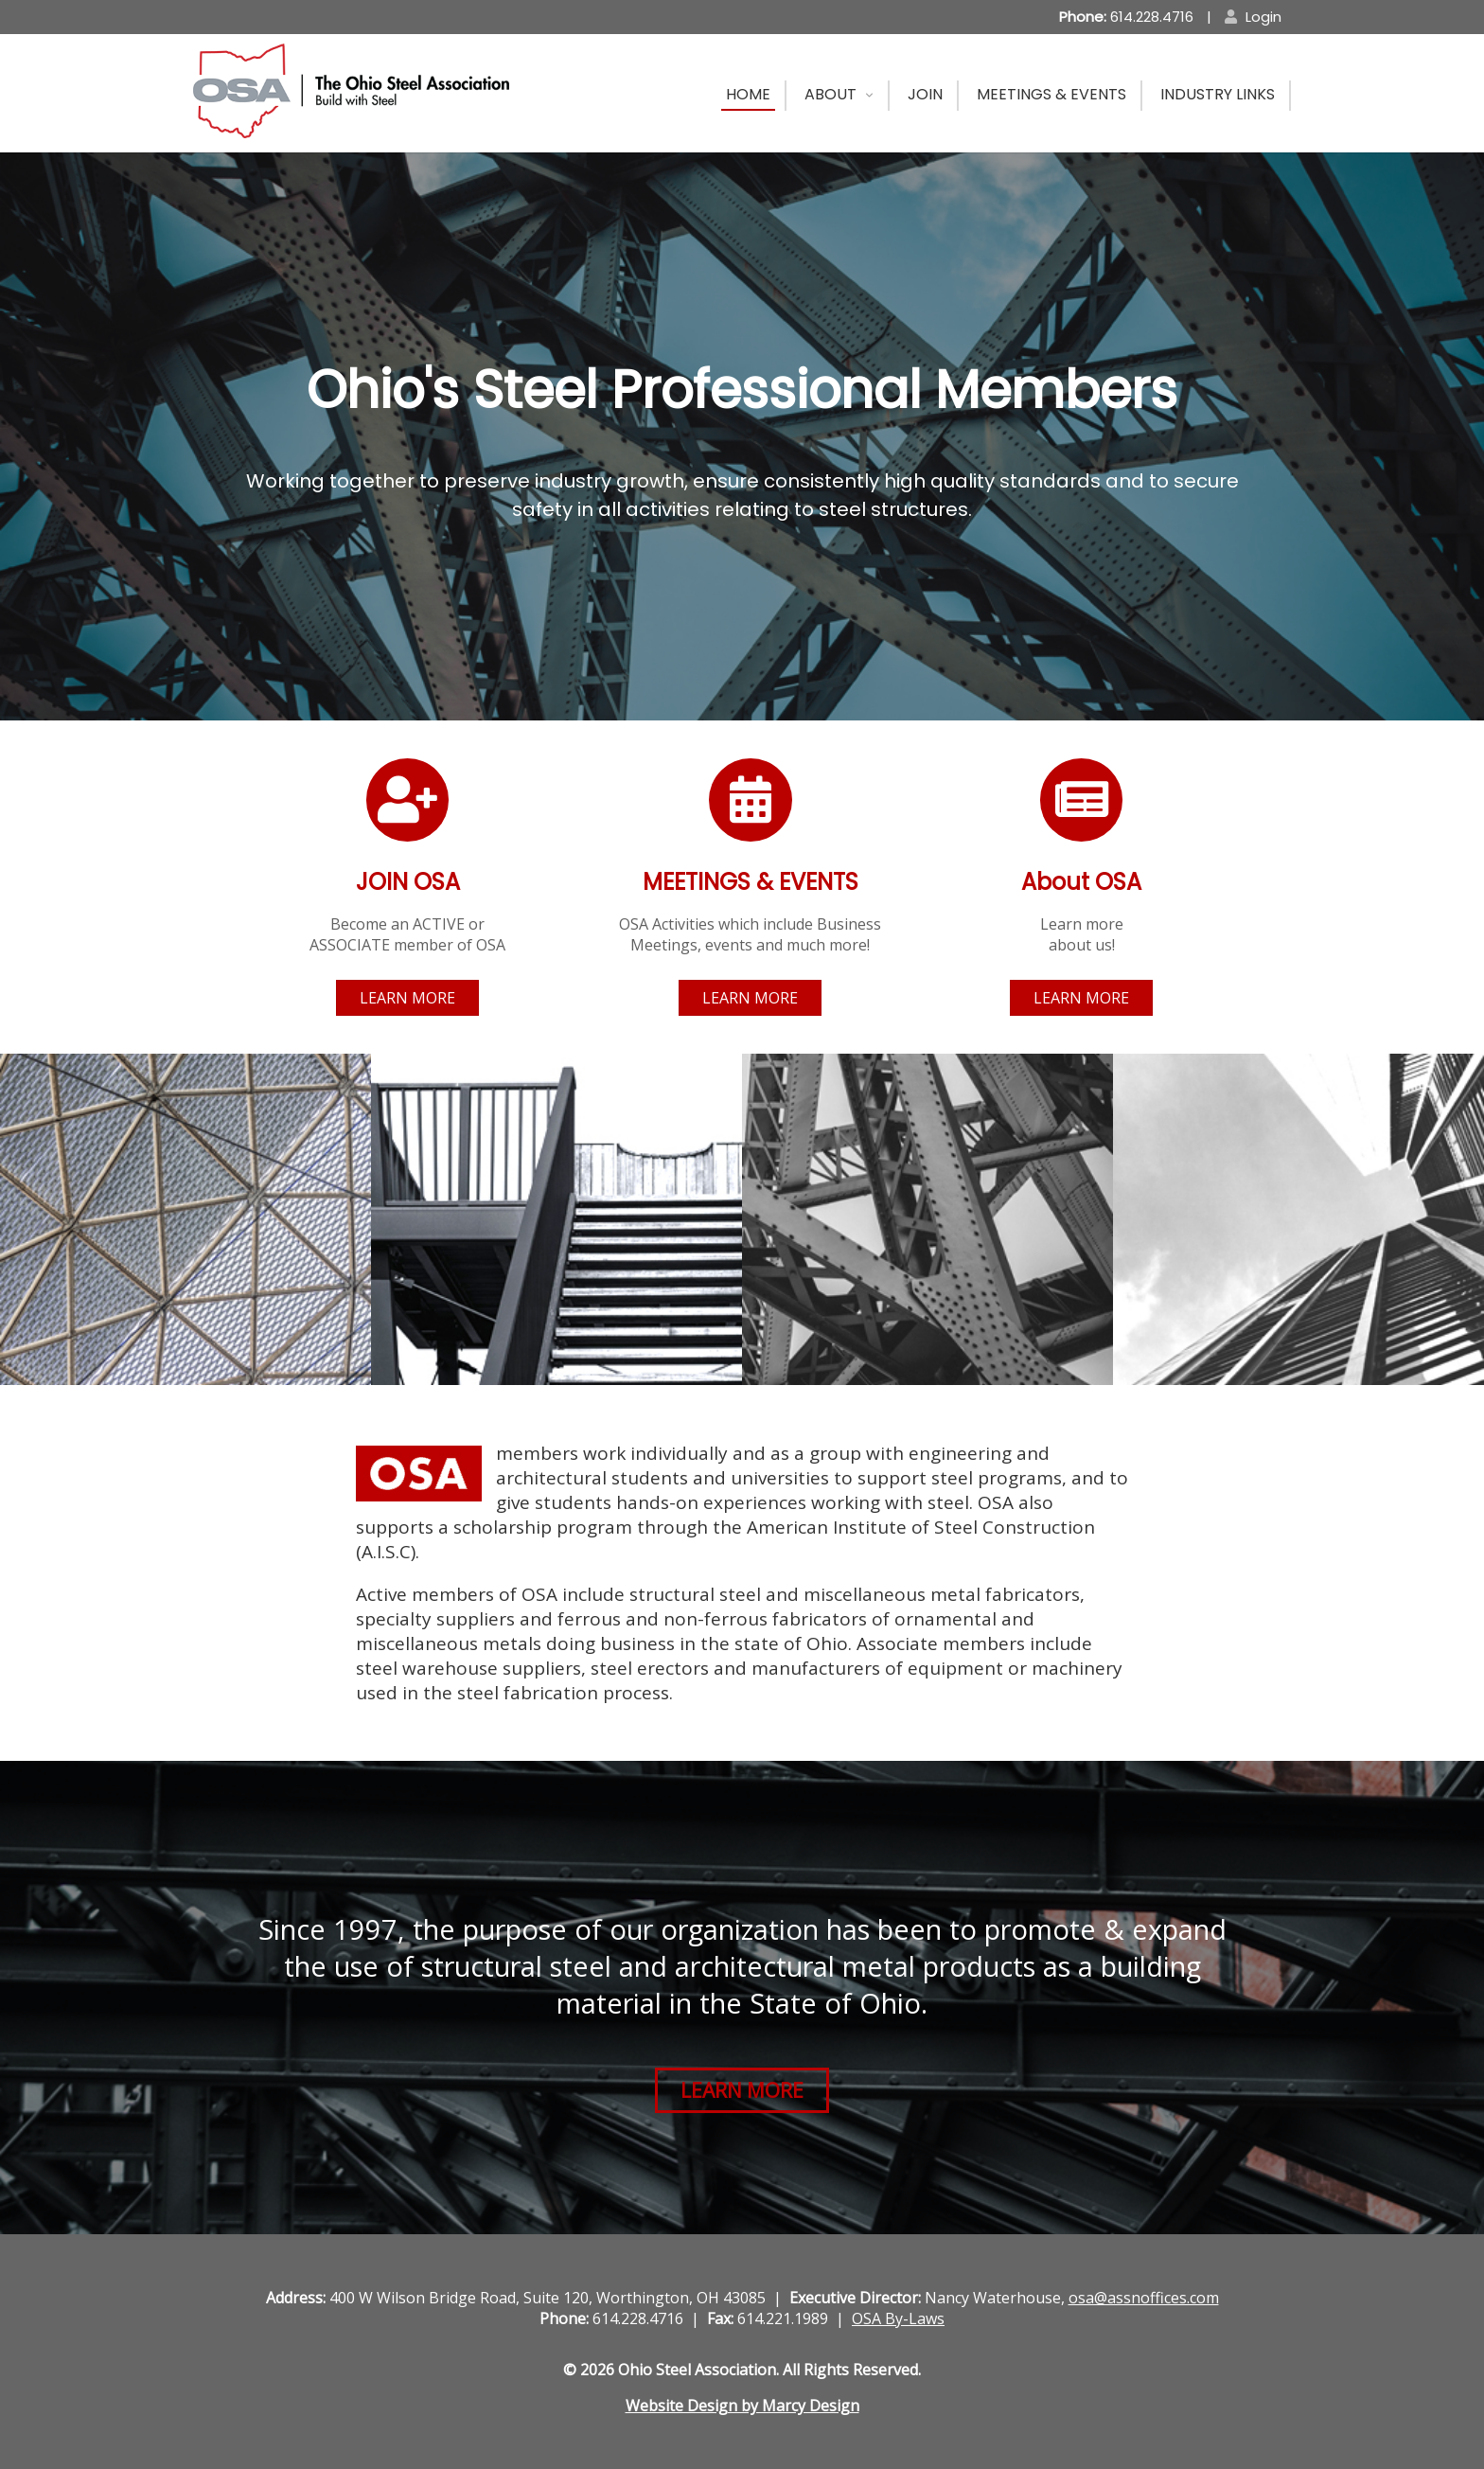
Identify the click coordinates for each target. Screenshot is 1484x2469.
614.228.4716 (1126, 17)
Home (748, 94)
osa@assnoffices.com (1144, 2297)
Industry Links (1217, 94)
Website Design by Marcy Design (742, 2405)
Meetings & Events (1051, 94)
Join (925, 94)
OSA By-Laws (898, 2318)
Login (1253, 17)
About (830, 94)
